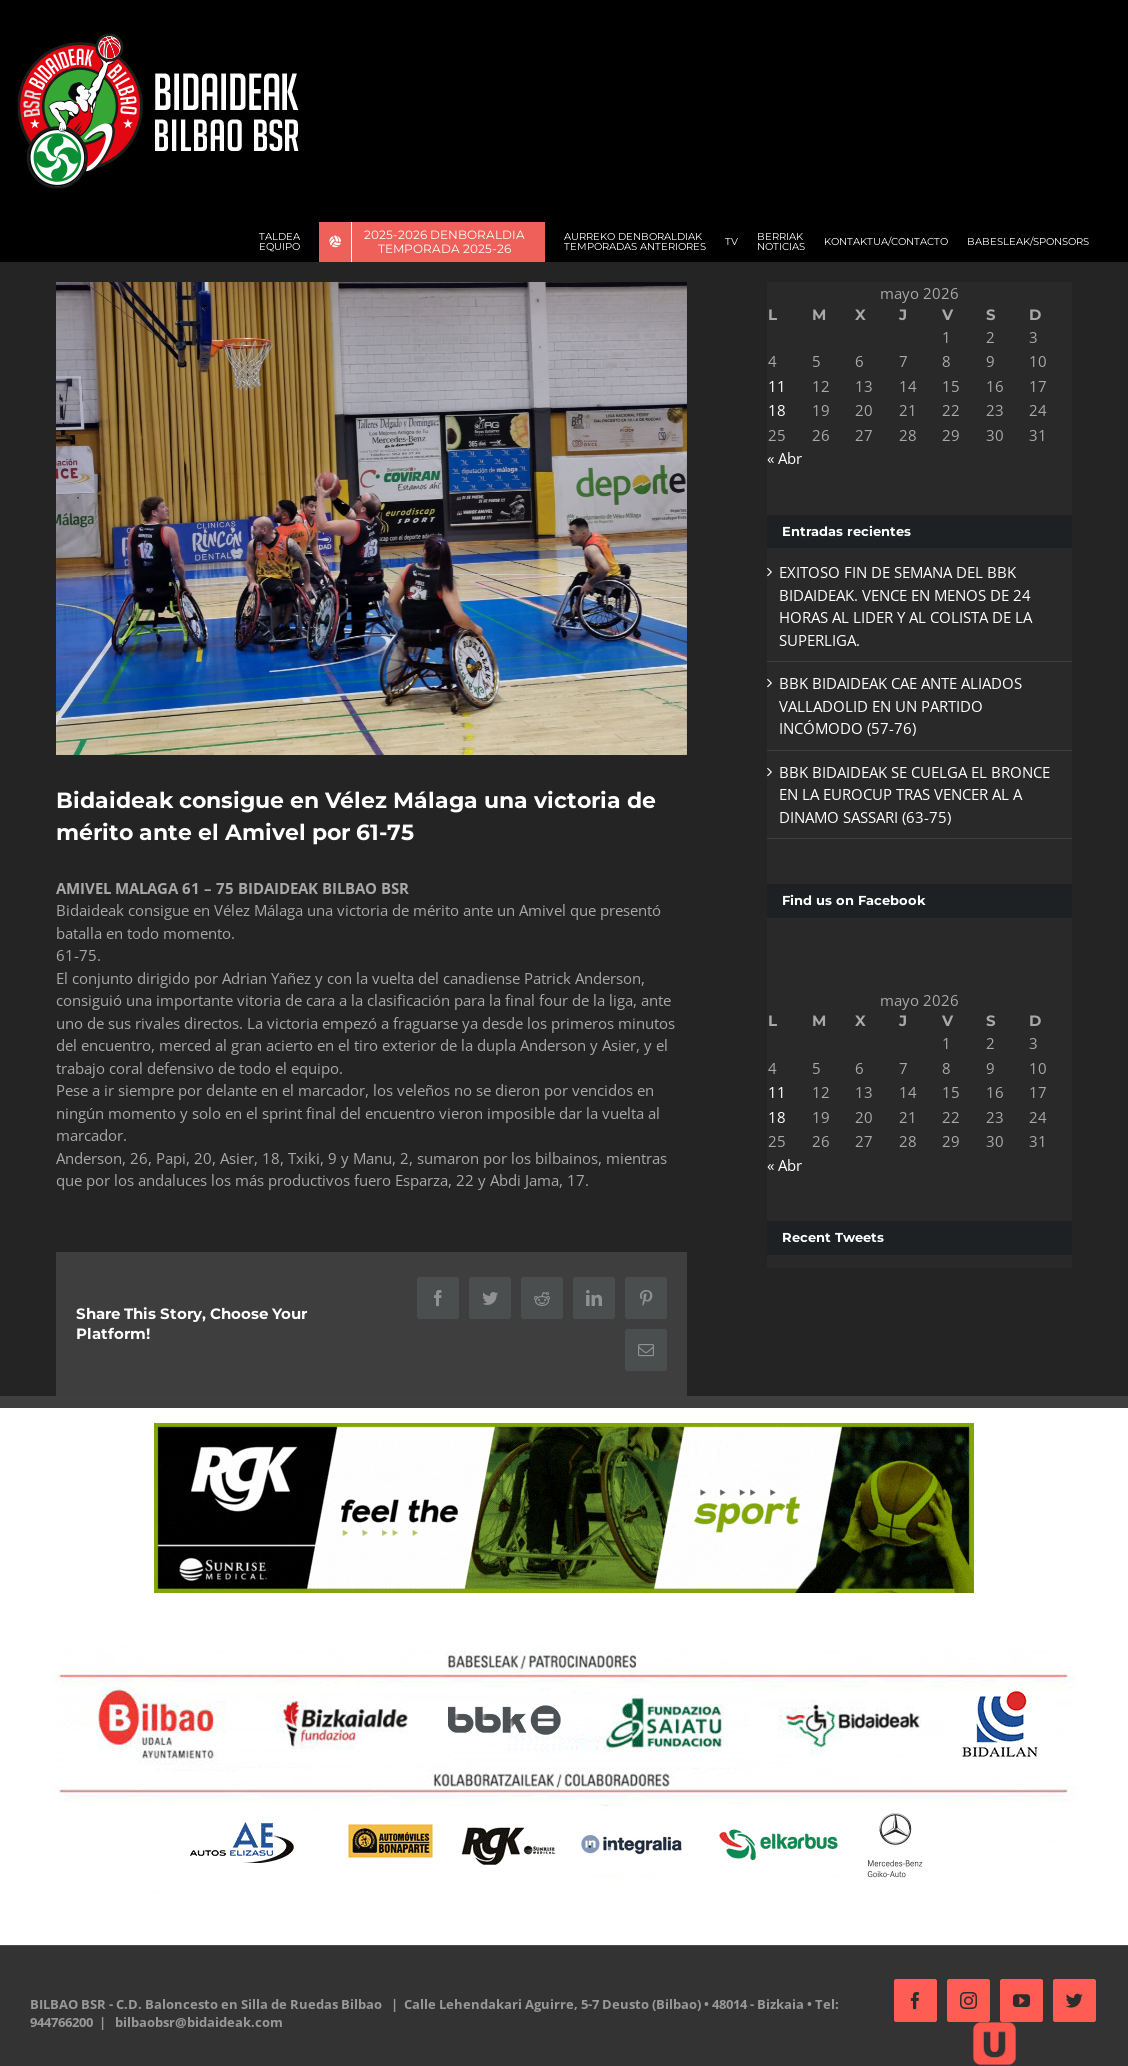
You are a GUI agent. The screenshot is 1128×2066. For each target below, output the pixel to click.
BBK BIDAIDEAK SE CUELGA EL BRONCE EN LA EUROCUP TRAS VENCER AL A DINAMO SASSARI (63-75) (908, 794)
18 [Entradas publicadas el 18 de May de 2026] (771, 410)
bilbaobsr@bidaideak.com (199, 2018)
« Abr (778, 458)
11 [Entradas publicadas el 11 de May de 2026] (771, 386)
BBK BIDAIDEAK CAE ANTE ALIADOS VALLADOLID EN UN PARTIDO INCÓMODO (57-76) (894, 705)
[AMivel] (368, 516)
